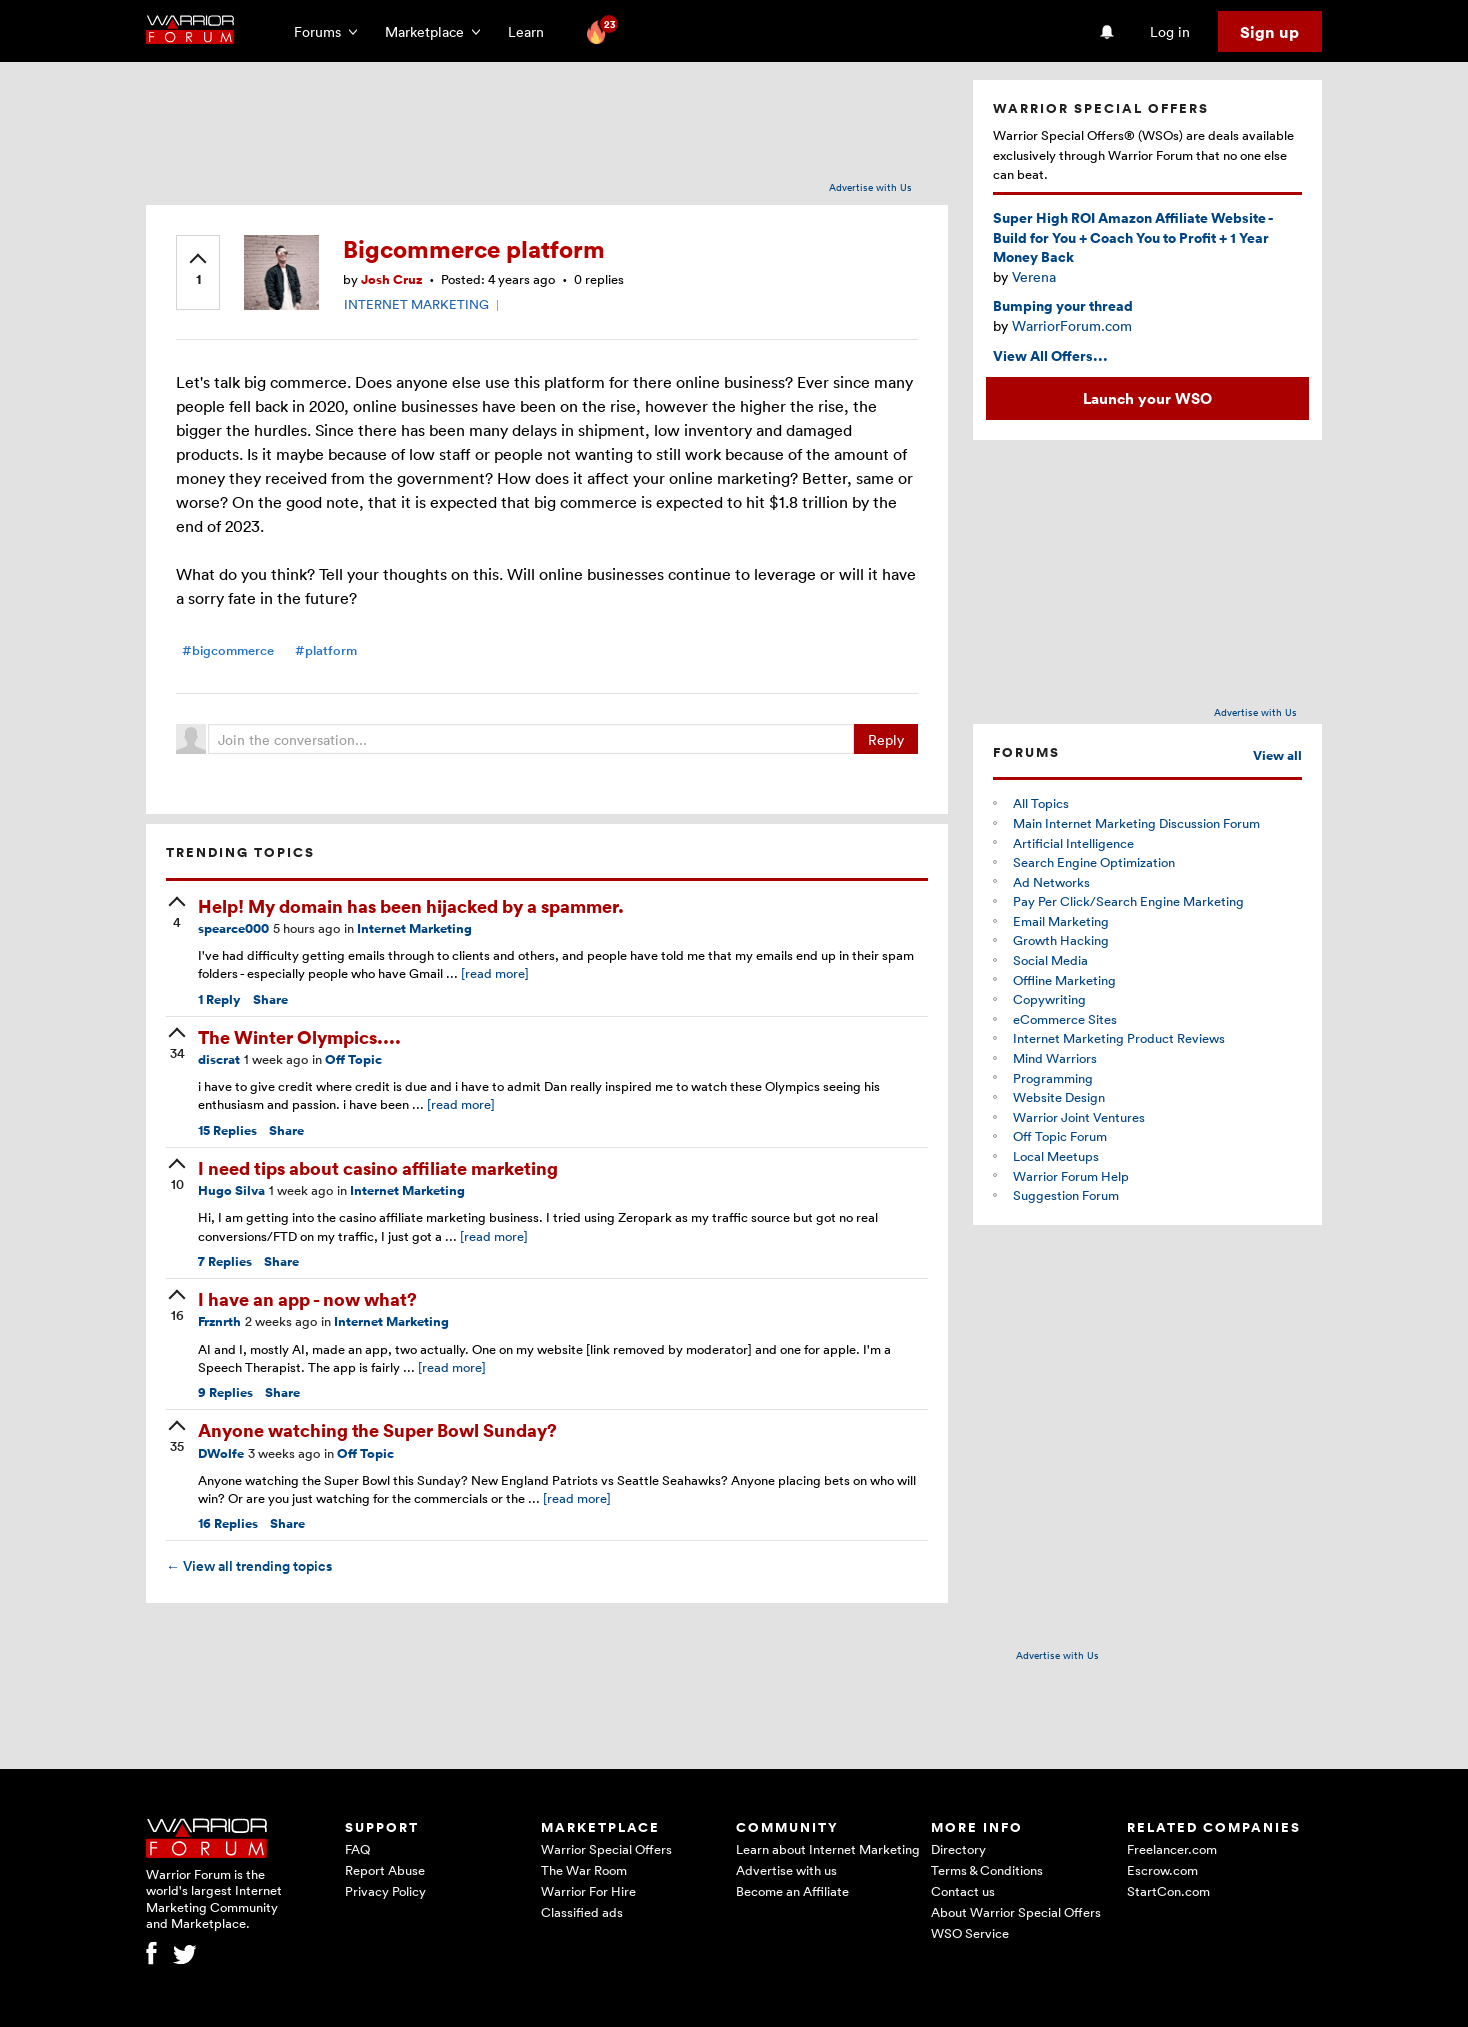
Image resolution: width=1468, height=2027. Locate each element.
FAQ (357, 1849)
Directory (958, 1849)
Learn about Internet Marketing (828, 1849)
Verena (1034, 276)
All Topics (1041, 803)
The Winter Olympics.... (299, 1036)
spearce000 (233, 928)
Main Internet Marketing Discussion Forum (1136, 823)
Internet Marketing (414, 928)
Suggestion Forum (1066, 1195)
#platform (326, 650)
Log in (1170, 31)
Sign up (1269, 32)
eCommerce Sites (1065, 1019)
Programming (1053, 1078)
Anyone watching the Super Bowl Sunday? (377, 1429)
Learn (532, 31)
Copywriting (1049, 999)
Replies (227, 1130)
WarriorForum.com (1072, 325)
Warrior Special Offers (606, 1849)
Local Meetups (1056, 1156)
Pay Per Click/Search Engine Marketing (1128, 901)
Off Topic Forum (1060, 1136)
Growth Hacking (1061, 940)
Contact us (963, 1891)
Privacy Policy (385, 1891)
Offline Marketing (1064, 980)
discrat (219, 1059)
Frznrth (219, 1321)
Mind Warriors (1055, 1058)
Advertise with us (786, 1870)
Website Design (1059, 1097)
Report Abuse (385, 1870)
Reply (886, 739)
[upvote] (198, 271)
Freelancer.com (1172, 1849)
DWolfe (221, 1453)
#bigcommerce (228, 650)
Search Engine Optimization (1094, 862)
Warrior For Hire (588, 1891)
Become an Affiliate (792, 1891)
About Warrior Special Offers (1016, 1912)
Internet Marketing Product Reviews (1119, 1038)
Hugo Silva (231, 1190)
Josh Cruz (391, 279)
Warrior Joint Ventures (1079, 1117)
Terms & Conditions (987, 1870)
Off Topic (353, 1059)
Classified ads (582, 1912)
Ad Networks (1051, 882)
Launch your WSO (1147, 398)
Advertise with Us (870, 187)
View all (1277, 755)
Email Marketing (1061, 921)
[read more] (495, 973)
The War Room (584, 1870)
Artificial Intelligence (1073, 843)
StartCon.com (1168, 1891)
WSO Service (970, 1933)
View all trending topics (249, 1566)
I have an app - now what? (307, 1298)
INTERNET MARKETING (416, 304)
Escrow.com (1162, 1870)
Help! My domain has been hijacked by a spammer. (411, 905)
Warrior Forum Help (1071, 1176)
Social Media (1050, 960)
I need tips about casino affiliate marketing (378, 1167)
